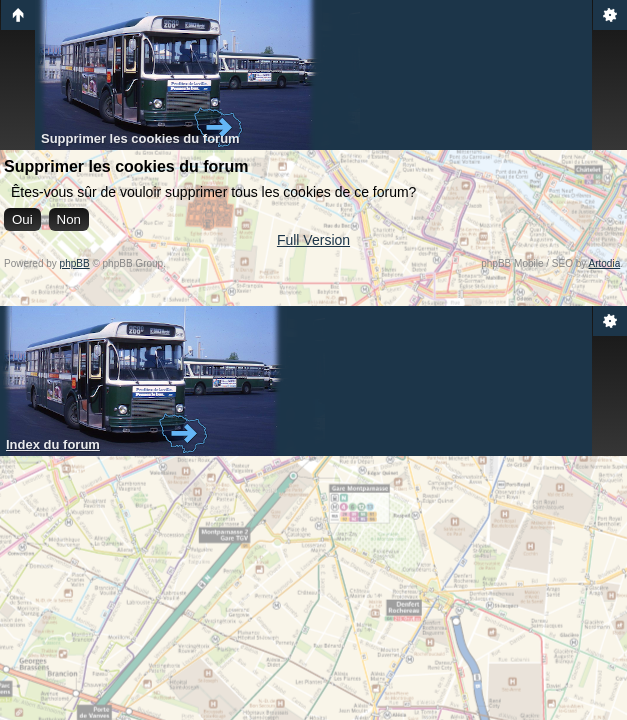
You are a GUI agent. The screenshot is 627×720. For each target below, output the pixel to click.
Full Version (313, 240)
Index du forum (53, 444)
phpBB (75, 263)
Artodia (605, 263)
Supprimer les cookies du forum (140, 138)
